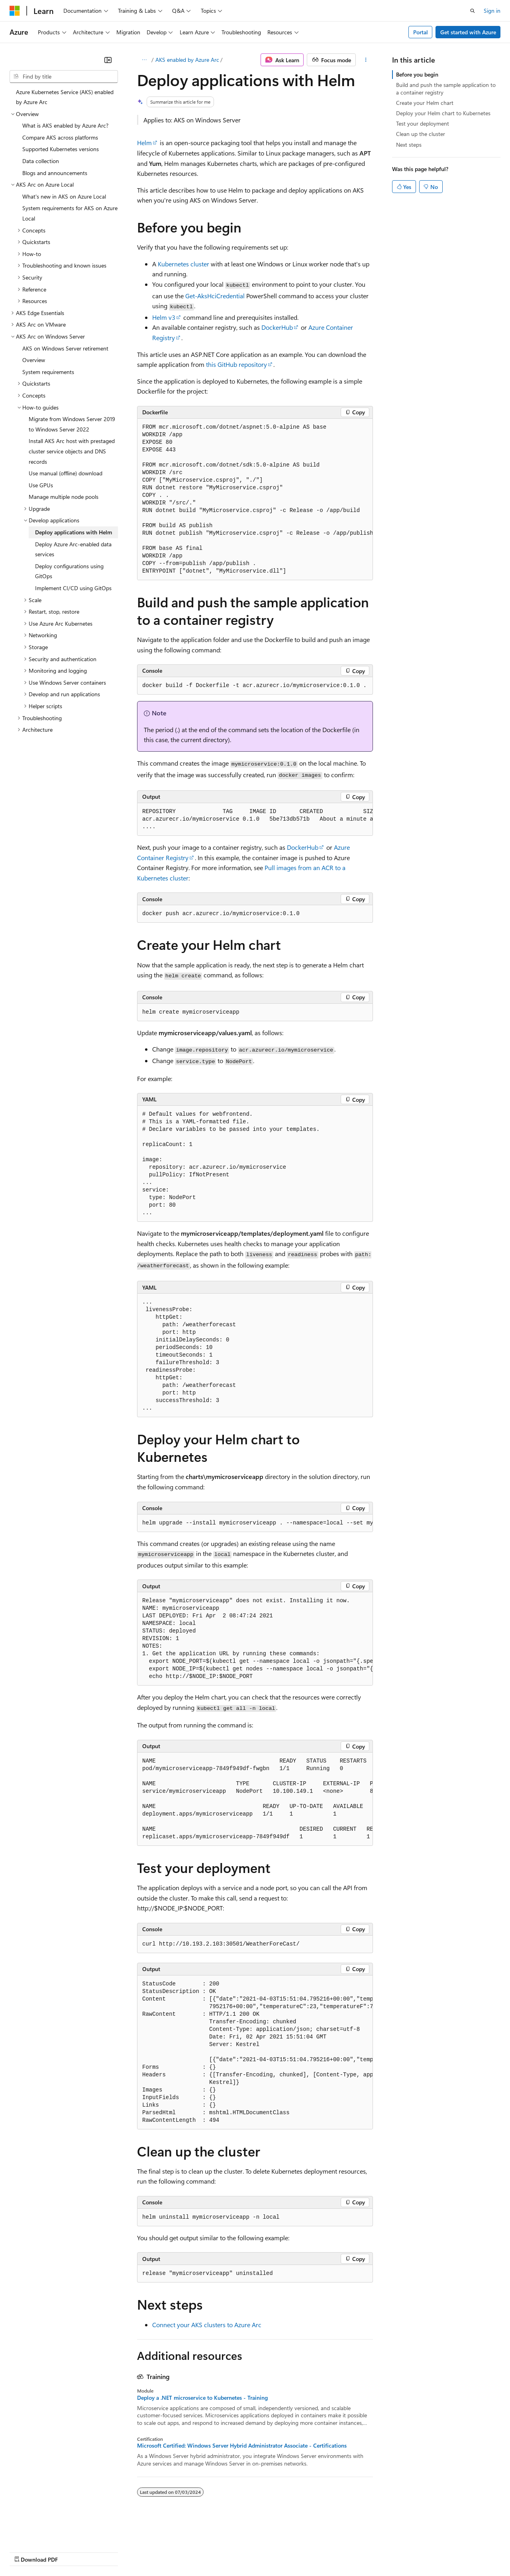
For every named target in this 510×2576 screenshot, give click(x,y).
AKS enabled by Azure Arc (187, 59)
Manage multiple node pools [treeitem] (63, 496)
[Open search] (473, 11)
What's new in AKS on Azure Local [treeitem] (64, 196)
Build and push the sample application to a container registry (446, 88)
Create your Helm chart (424, 102)
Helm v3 (163, 317)
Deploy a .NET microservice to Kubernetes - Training (202, 2397)
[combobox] (64, 76)
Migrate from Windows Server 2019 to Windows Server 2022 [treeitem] (72, 424)
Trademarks (330, 2551)
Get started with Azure (468, 32)
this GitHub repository (236, 364)
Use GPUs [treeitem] (41, 485)
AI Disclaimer (25, 2551)
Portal (420, 32)
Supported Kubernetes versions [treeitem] (60, 149)
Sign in (492, 10)
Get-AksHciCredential (215, 295)
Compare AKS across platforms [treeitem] (60, 137)
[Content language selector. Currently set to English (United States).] (46, 2532)
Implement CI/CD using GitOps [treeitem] (73, 588)
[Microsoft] (15, 11)
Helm (144, 142)
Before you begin (417, 74)
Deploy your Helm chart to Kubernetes (443, 113)
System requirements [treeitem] (48, 372)
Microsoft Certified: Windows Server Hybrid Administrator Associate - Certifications (242, 2445)
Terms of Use (291, 2551)
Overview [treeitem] (33, 360)
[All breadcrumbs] (144, 59)
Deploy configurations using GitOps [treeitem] (69, 571)
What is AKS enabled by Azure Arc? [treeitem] (65, 125)
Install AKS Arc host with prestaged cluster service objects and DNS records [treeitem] (72, 451)
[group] (255, 499)
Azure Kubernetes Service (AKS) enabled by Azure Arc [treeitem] (65, 97)
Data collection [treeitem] (40, 161)
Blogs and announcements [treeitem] (54, 173)
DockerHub (277, 327)
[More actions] (366, 59)
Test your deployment (422, 123)
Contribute (142, 2551)
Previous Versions (72, 2551)
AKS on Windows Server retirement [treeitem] (65, 348)
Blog (108, 2551)
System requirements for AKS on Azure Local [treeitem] (70, 213)
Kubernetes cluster (183, 264)
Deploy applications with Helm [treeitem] (73, 532)
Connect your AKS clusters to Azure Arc (206, 2324)
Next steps (409, 144)
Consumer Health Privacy (229, 2551)
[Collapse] (108, 60)
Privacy (174, 2551)
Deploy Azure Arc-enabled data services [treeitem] (73, 549)
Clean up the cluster (420, 134)
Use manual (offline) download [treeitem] (65, 473)
